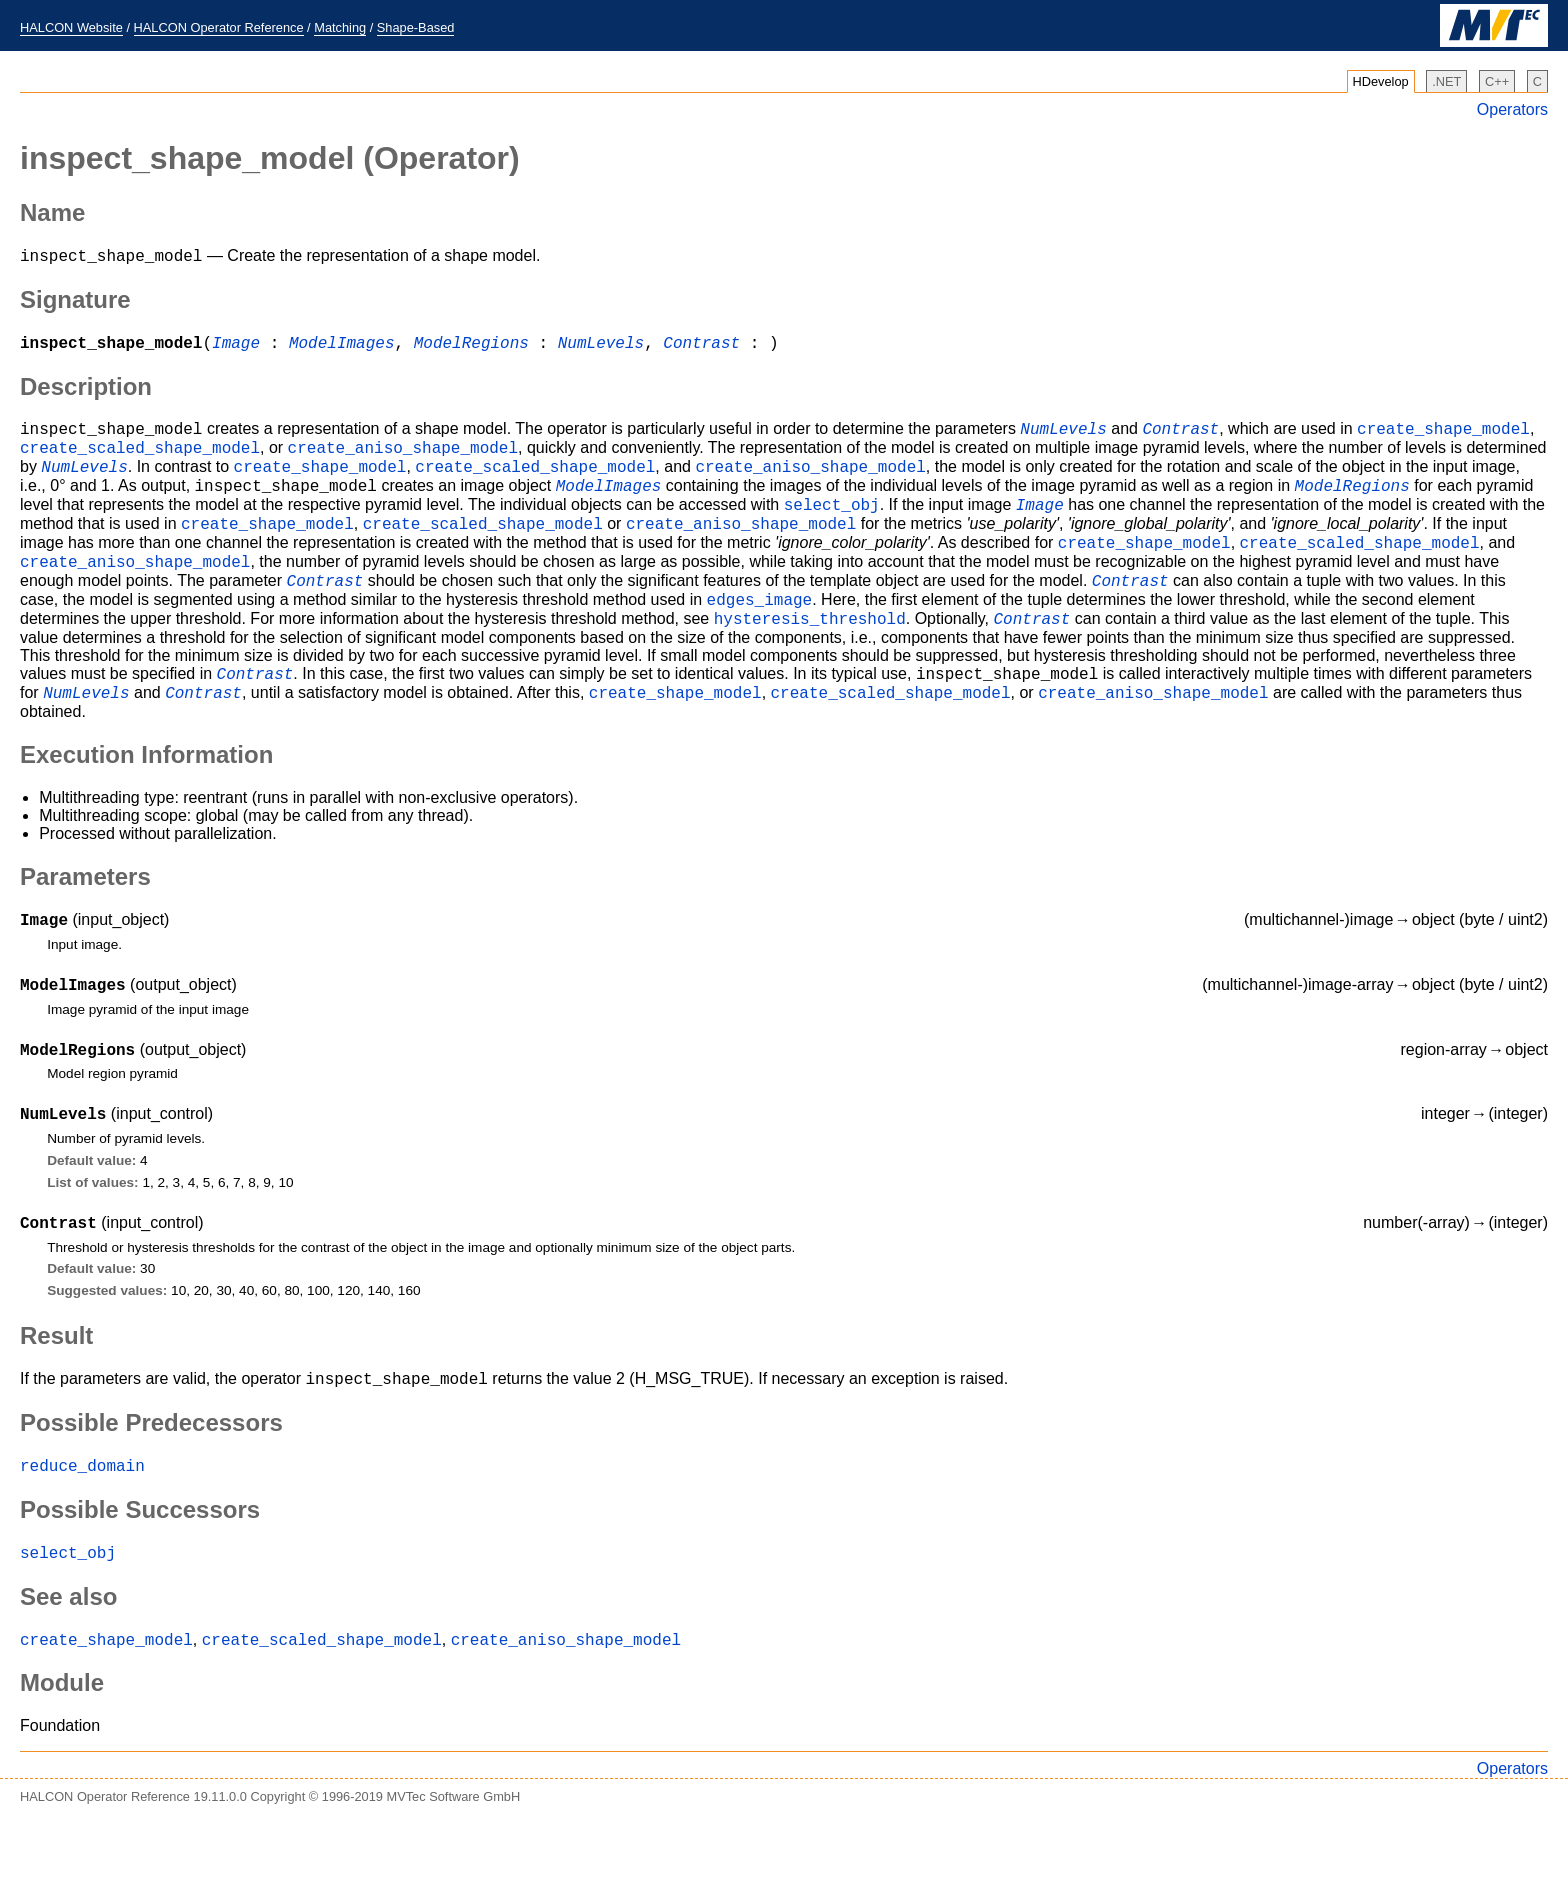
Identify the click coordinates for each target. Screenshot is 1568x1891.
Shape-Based (416, 27)
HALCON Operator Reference (219, 27)
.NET (1446, 81)
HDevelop (1381, 81)
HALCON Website (71, 27)
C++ (1497, 81)
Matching (340, 27)
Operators (1512, 109)
